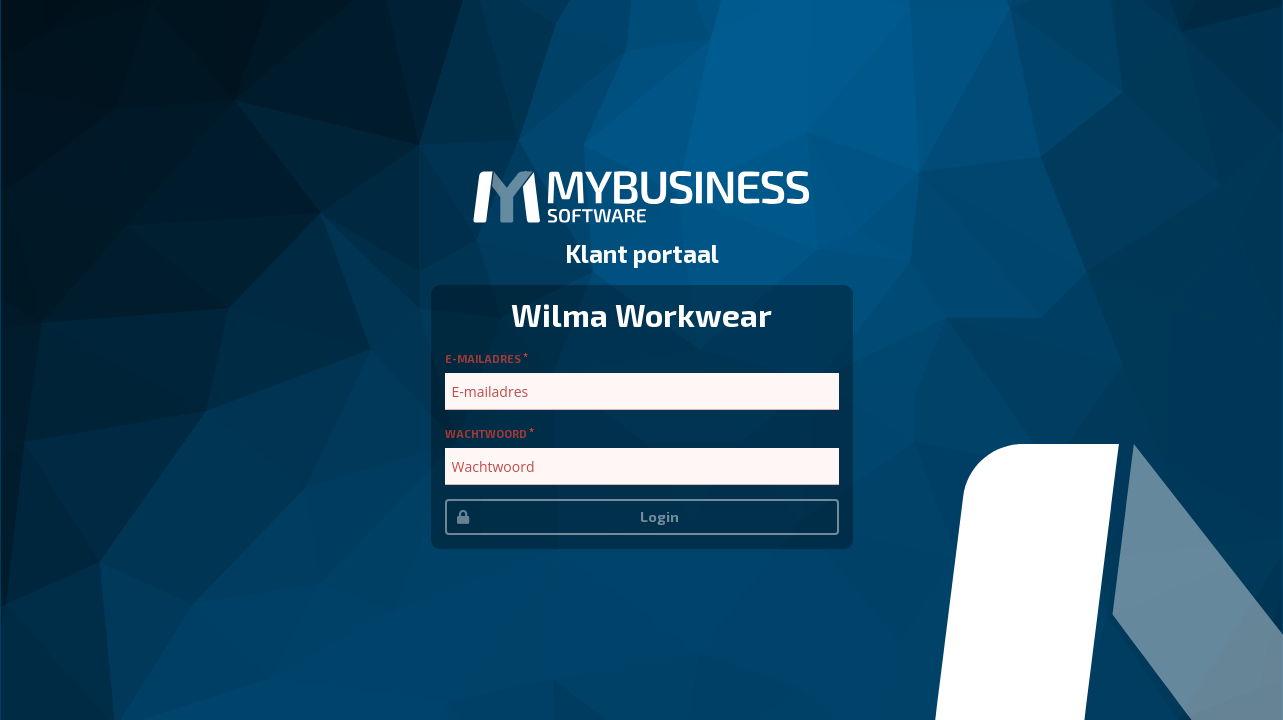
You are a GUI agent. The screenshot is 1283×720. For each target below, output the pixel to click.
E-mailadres (483, 358)
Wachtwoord (486, 433)
